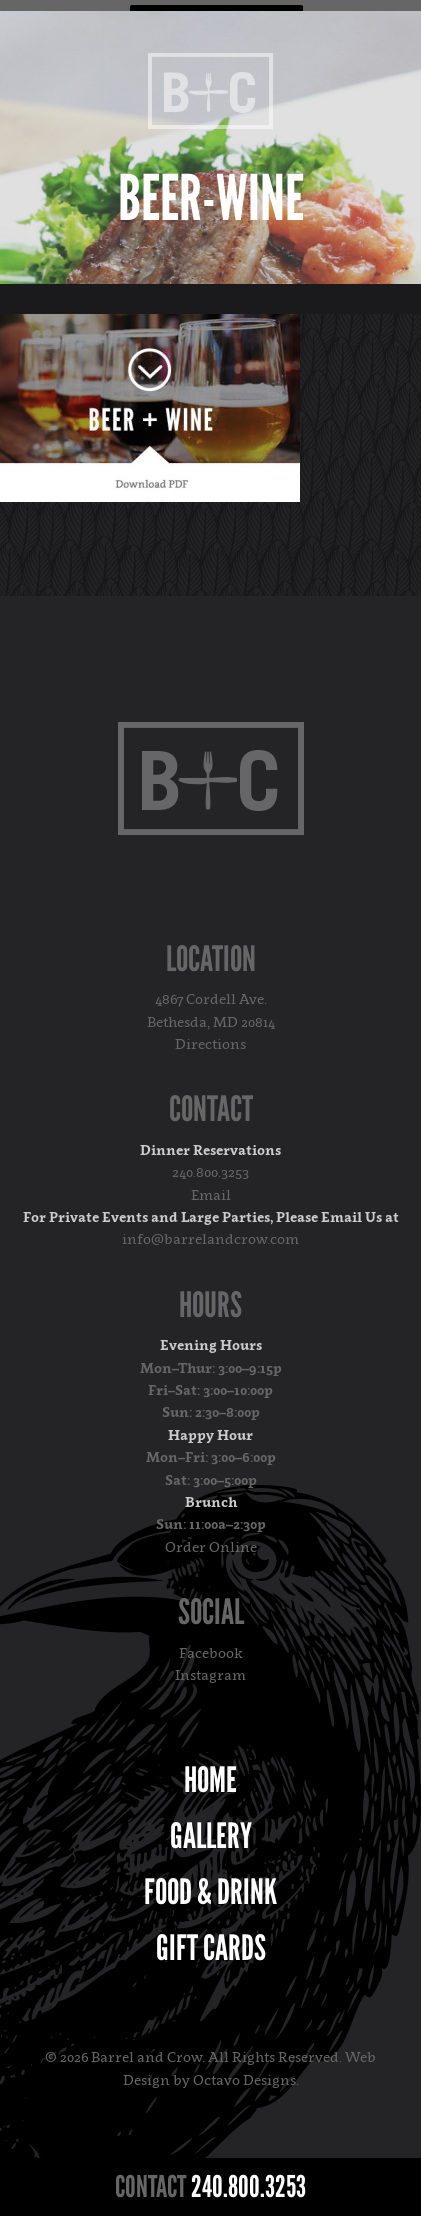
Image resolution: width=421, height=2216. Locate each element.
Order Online (211, 1540)
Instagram (210, 1668)
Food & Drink (210, 1886)
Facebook (211, 1646)
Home (210, 1774)
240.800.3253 (210, 1165)
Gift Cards (211, 1942)
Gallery (211, 1830)
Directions (210, 1037)
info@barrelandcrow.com (210, 1232)
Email (211, 1188)
